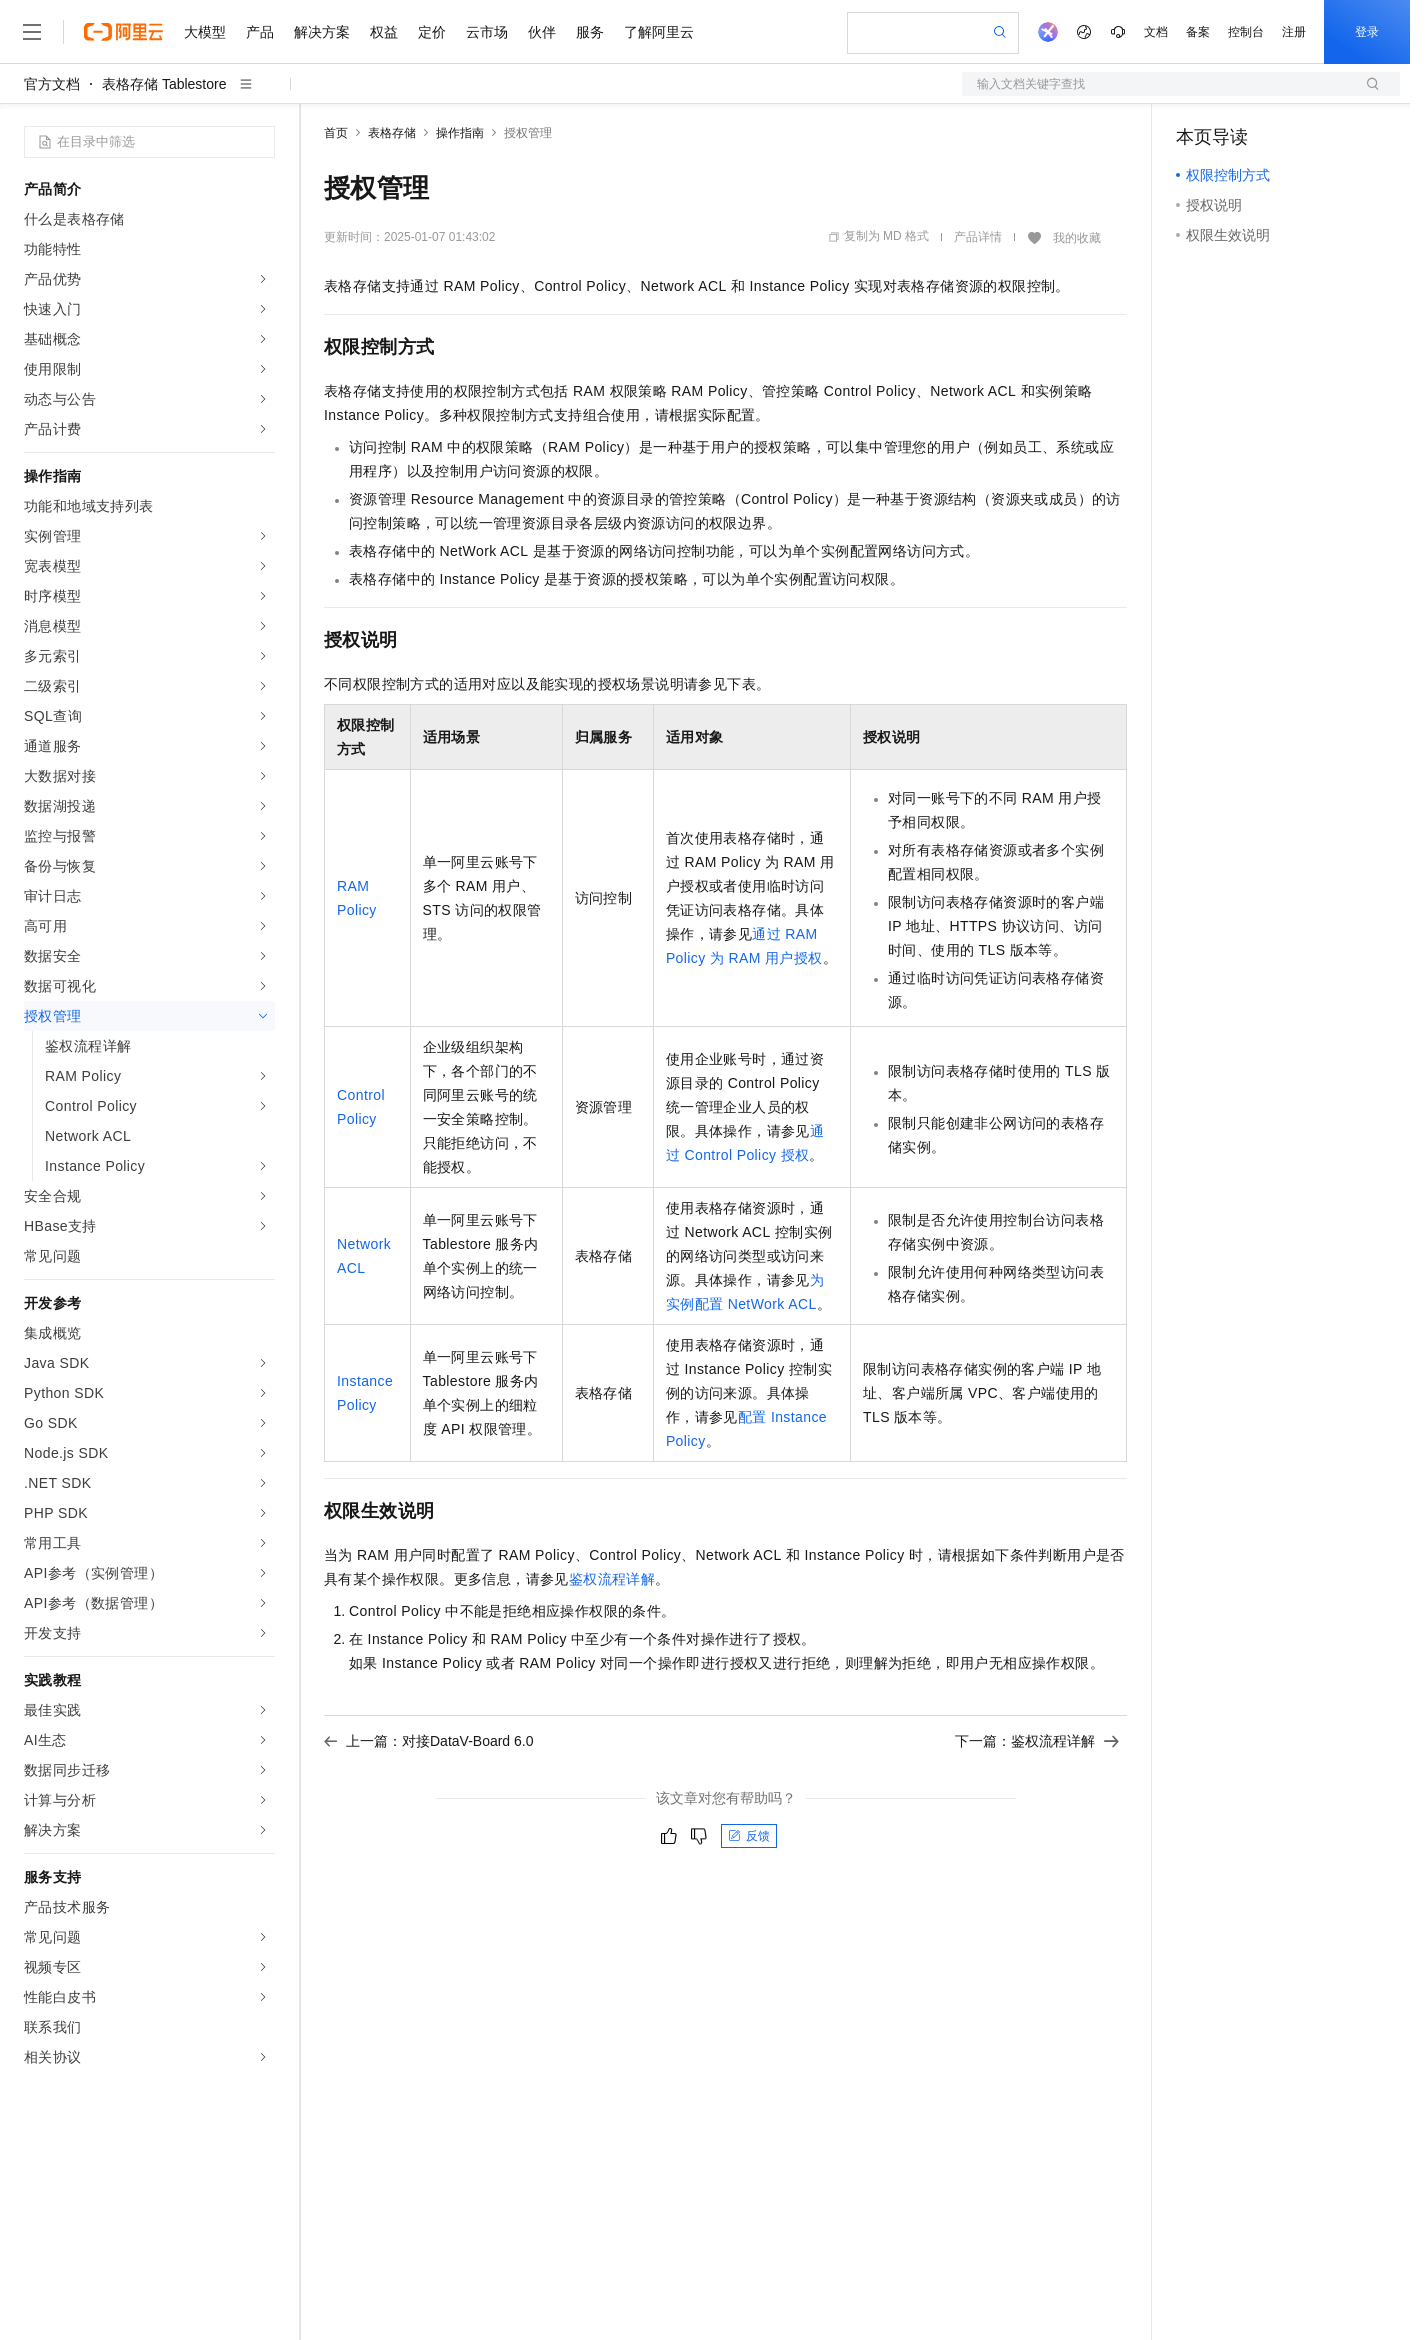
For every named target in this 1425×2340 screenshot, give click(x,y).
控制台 (1246, 32)
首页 (336, 133)
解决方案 (322, 32)
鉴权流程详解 (612, 1579)
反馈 (749, 1836)
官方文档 (52, 84)
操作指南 (460, 133)
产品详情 (978, 237)
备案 (1198, 32)
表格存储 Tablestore (164, 84)
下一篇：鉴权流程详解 (1037, 1741)
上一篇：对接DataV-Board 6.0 (429, 1741)
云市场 (487, 32)
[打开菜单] (32, 32)
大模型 (205, 32)
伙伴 (542, 32)
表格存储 (392, 133)
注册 (1294, 32)
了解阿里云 (659, 32)
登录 (1367, 32)
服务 (590, 32)
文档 (1156, 32)
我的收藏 (1077, 238)
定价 (432, 32)
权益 (384, 32)
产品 (260, 32)
